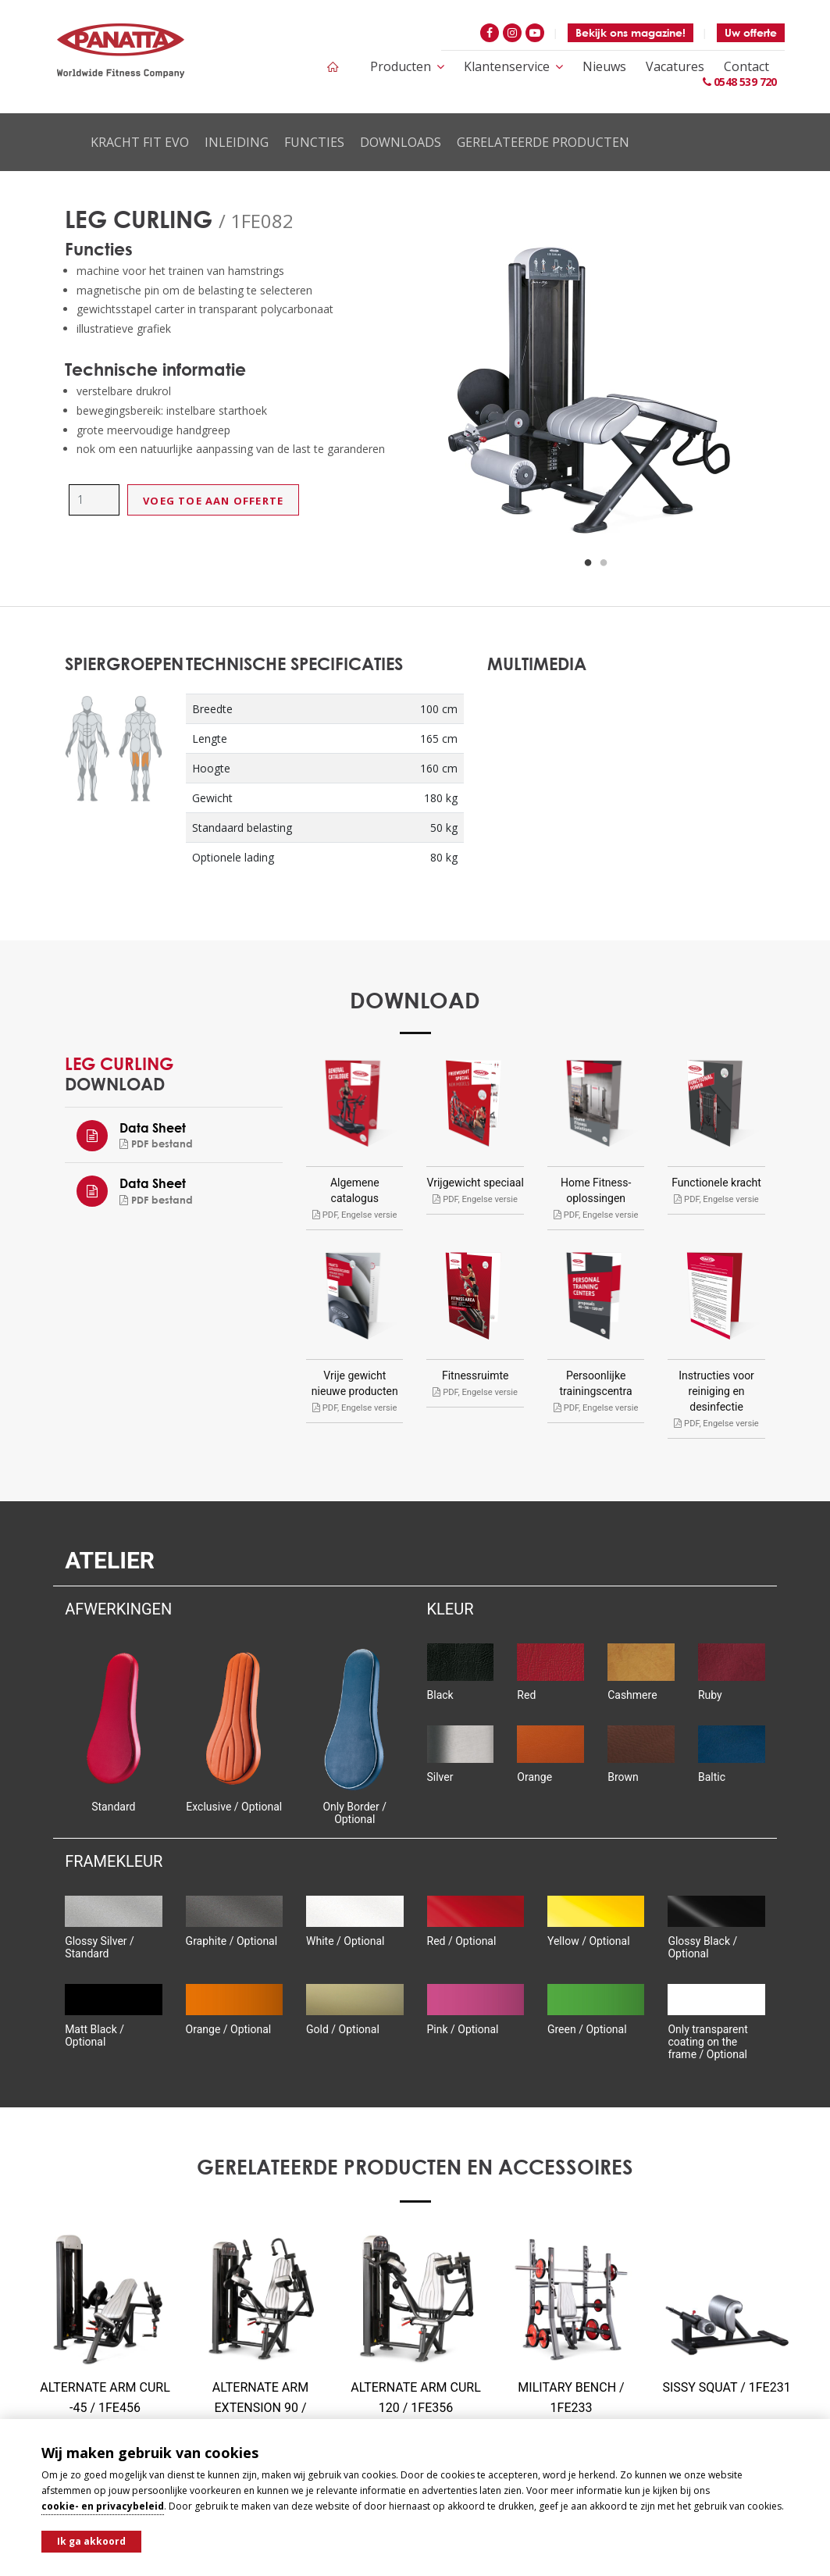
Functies (314, 142)
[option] (596, 395)
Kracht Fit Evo (140, 142)
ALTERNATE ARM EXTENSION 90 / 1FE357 (260, 2407)
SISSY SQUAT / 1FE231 (726, 2387)
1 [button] (588, 563)
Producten (407, 66)
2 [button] (603, 563)
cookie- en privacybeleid (102, 2506)
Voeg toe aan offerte (213, 501)
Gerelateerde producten (543, 142)
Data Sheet (152, 1127)
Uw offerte (751, 32)
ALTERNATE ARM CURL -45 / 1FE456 (105, 2397)
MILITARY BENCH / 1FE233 (571, 2397)
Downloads (400, 142)
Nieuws (604, 66)
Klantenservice (513, 66)
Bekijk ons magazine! (630, 32)
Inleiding (237, 142)
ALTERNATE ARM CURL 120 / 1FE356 (416, 2397)
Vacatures (675, 66)
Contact (746, 66)
